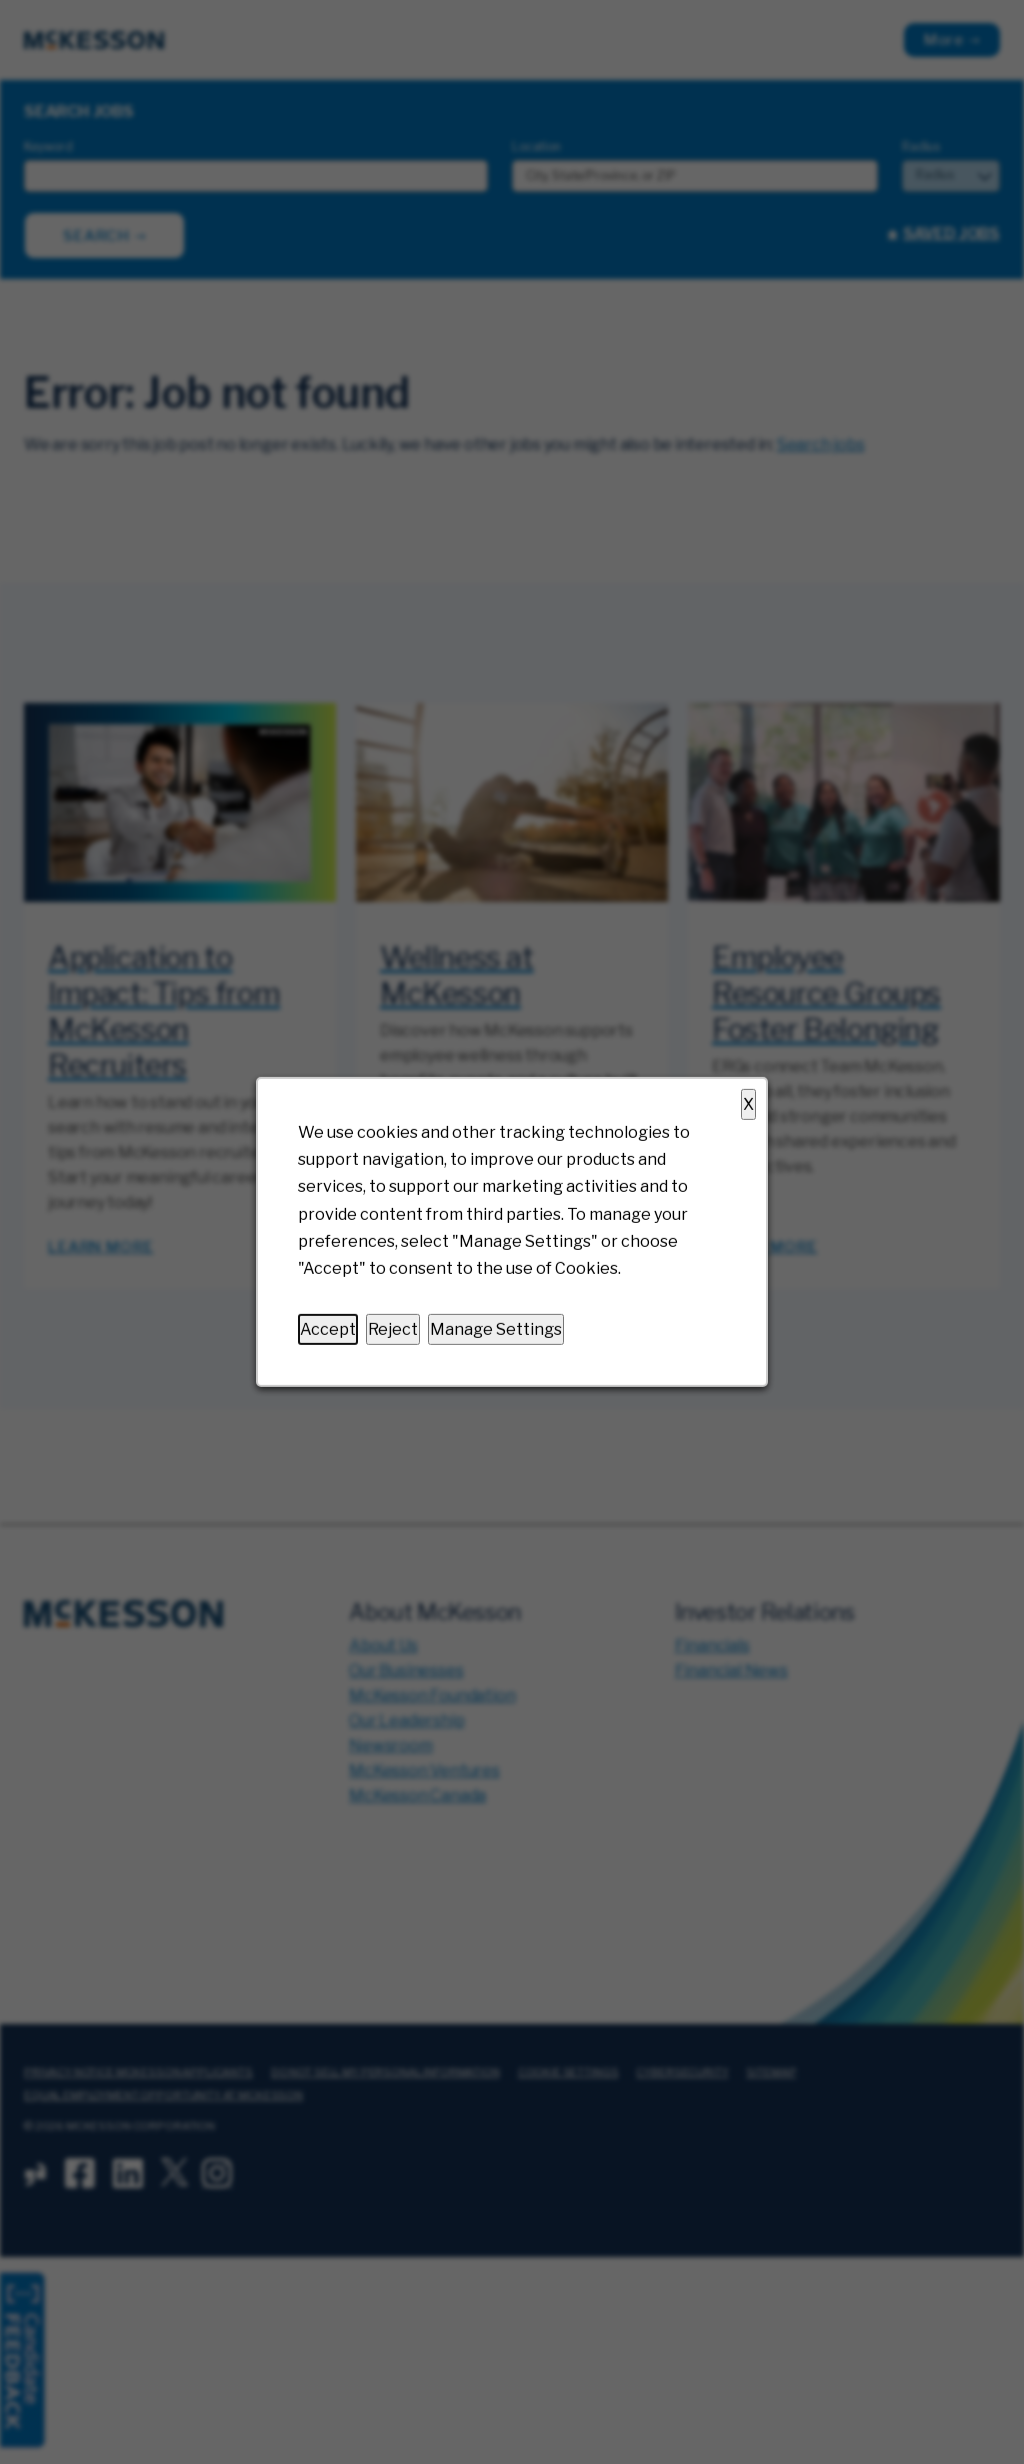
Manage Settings (496, 1329)
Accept (328, 1329)
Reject (393, 1329)
